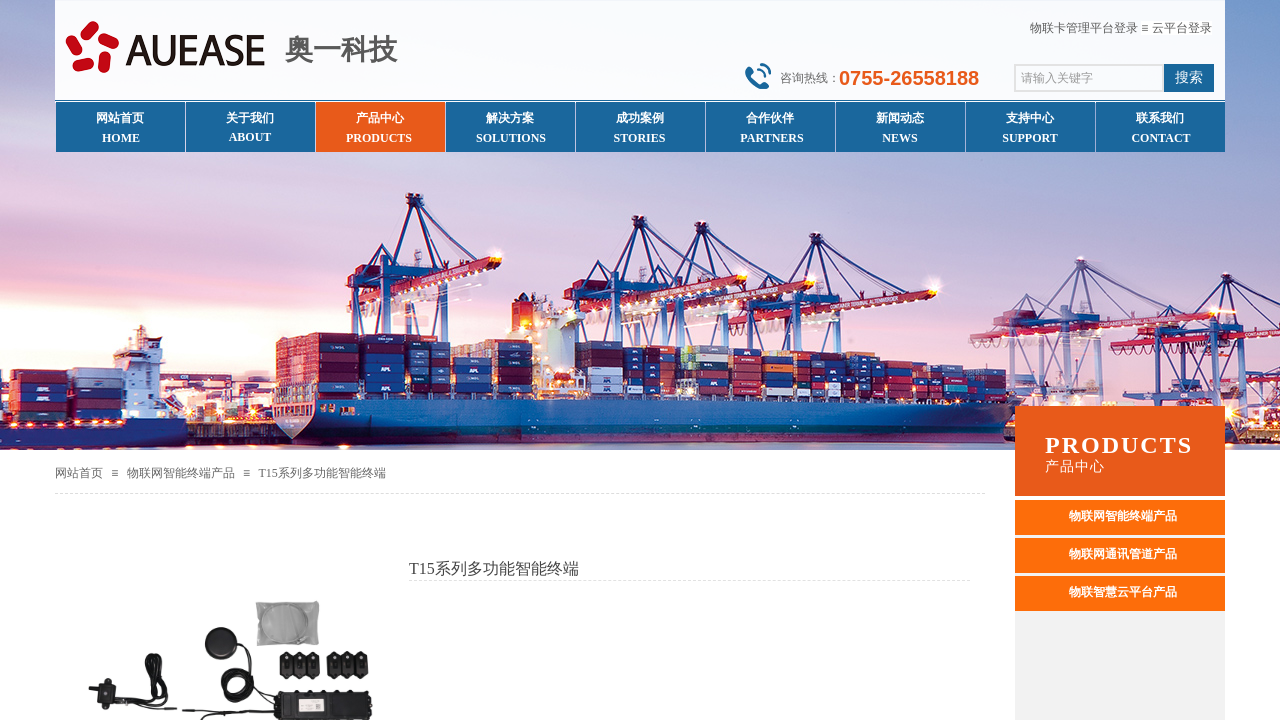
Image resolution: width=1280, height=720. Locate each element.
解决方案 (510, 118)
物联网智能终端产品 (181, 473)
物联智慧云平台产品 (1123, 592)
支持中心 (1030, 118)
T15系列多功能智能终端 (321, 473)
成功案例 (640, 118)
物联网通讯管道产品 (1123, 554)
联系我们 (1160, 118)
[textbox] (1089, 78)
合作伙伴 (770, 118)
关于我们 (250, 118)
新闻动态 (900, 118)
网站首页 (79, 473)
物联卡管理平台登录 (1084, 28)
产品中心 (380, 118)
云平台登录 (1182, 28)
